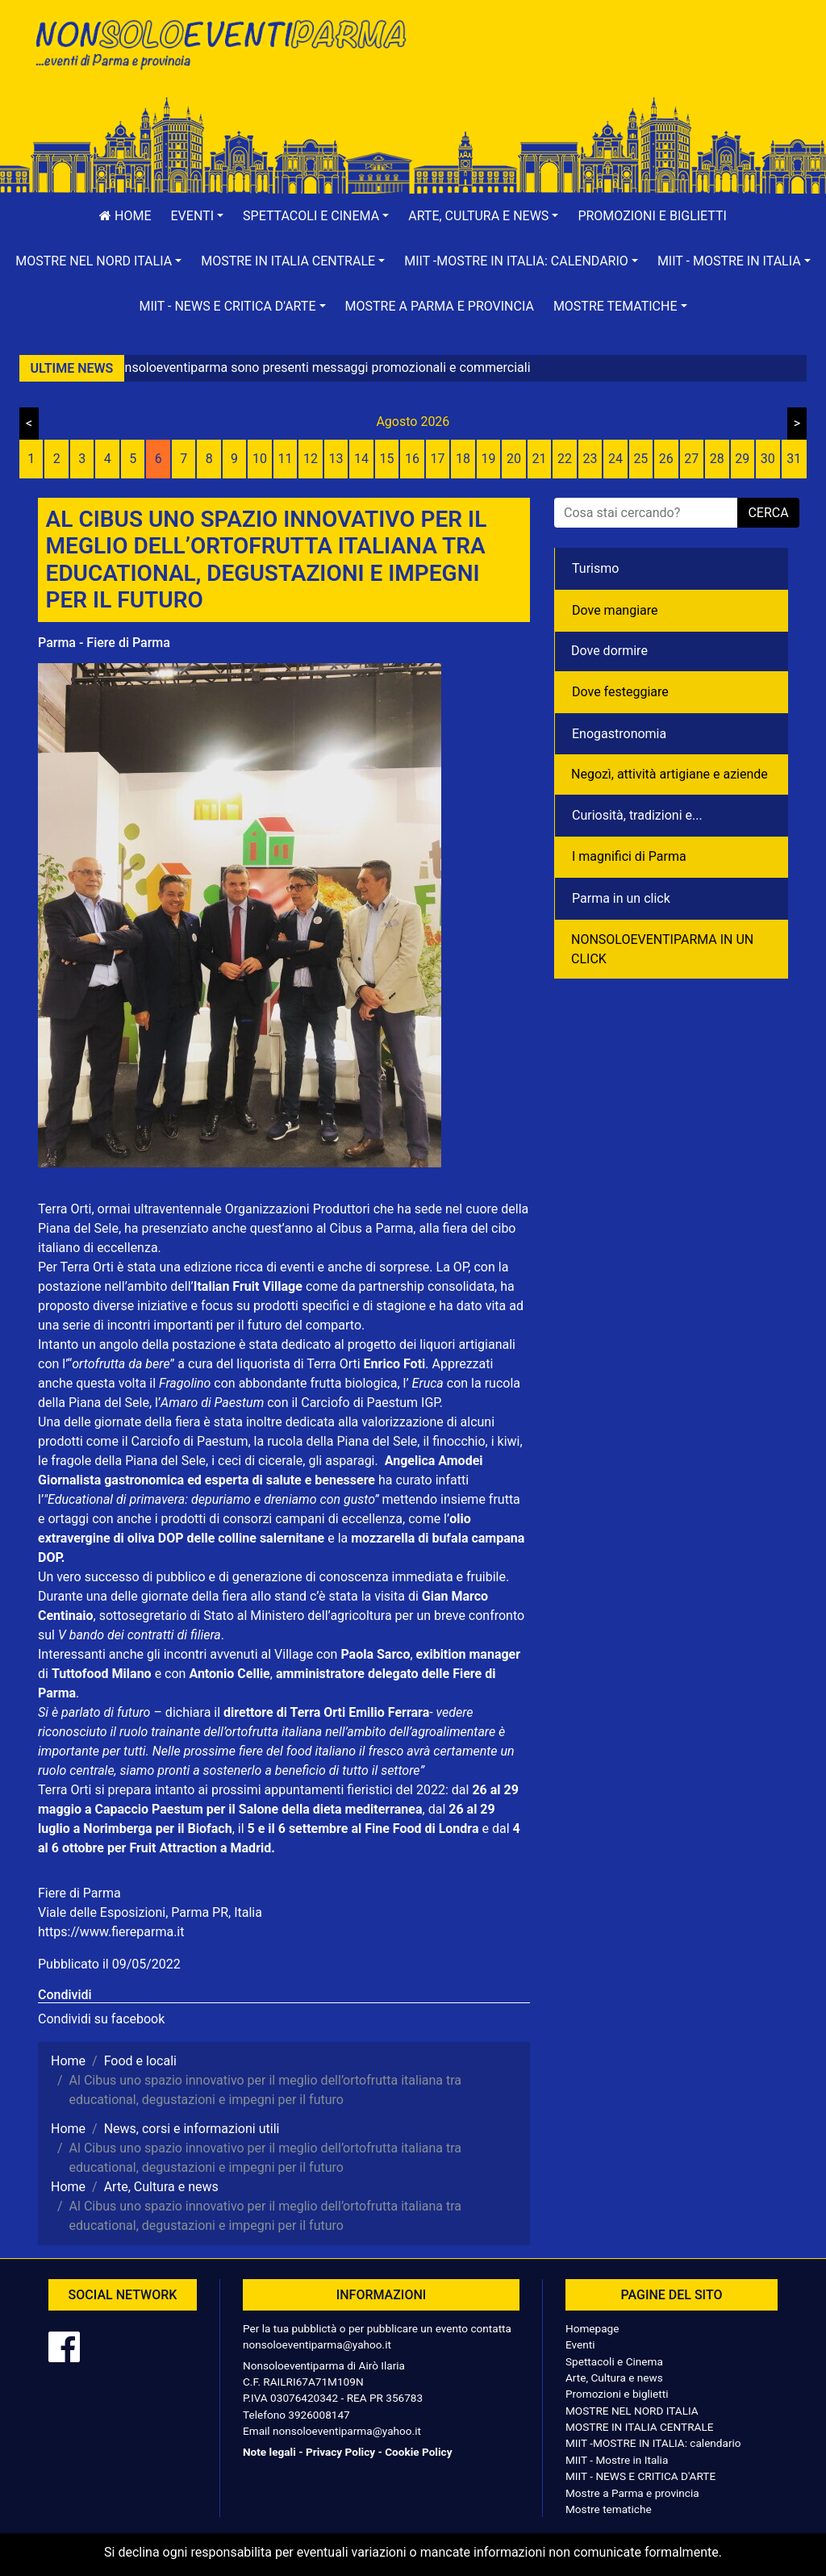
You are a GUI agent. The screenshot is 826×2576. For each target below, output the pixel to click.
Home (125, 215)
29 (742, 458)
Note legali (269, 2451)
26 (666, 458)
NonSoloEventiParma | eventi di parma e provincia (219, 46)
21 (539, 458)
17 (438, 458)
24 (615, 458)
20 (514, 458)
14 (361, 458)
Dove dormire (609, 650)
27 (691, 458)
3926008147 (318, 2414)
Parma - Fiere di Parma (104, 642)
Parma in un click (621, 898)
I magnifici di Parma (629, 856)
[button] (197, 216)
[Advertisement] (606, 65)
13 (336, 458)
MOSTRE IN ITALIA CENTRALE (639, 2426)
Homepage (592, 2328)
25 (640, 458)
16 (412, 458)
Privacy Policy (340, 2451)
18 (463, 458)
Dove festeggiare (620, 691)
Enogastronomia (619, 733)
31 (793, 458)
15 (387, 458)
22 (564, 458)
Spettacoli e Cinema (614, 2361)
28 (717, 458)
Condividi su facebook (101, 2019)
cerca (768, 512)
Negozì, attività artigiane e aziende (669, 774)
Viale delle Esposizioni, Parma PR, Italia (150, 1912)
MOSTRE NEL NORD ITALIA (632, 2410)
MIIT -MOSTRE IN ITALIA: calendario (653, 2442)
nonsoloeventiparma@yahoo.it (317, 2344)
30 (768, 458)
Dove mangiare (615, 610)
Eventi (580, 2344)
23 (589, 458)
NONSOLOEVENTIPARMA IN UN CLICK (662, 949)
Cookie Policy (418, 2451)
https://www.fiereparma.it (111, 1931)
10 (259, 458)
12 (310, 458)
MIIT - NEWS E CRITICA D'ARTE (640, 2476)
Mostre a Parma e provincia (439, 306)
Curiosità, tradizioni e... (637, 815)
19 (488, 458)
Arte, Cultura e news (614, 2377)
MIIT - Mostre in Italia (616, 2459)
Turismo (595, 568)
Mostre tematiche (608, 2509)
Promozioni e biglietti (652, 215)
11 (285, 458)
